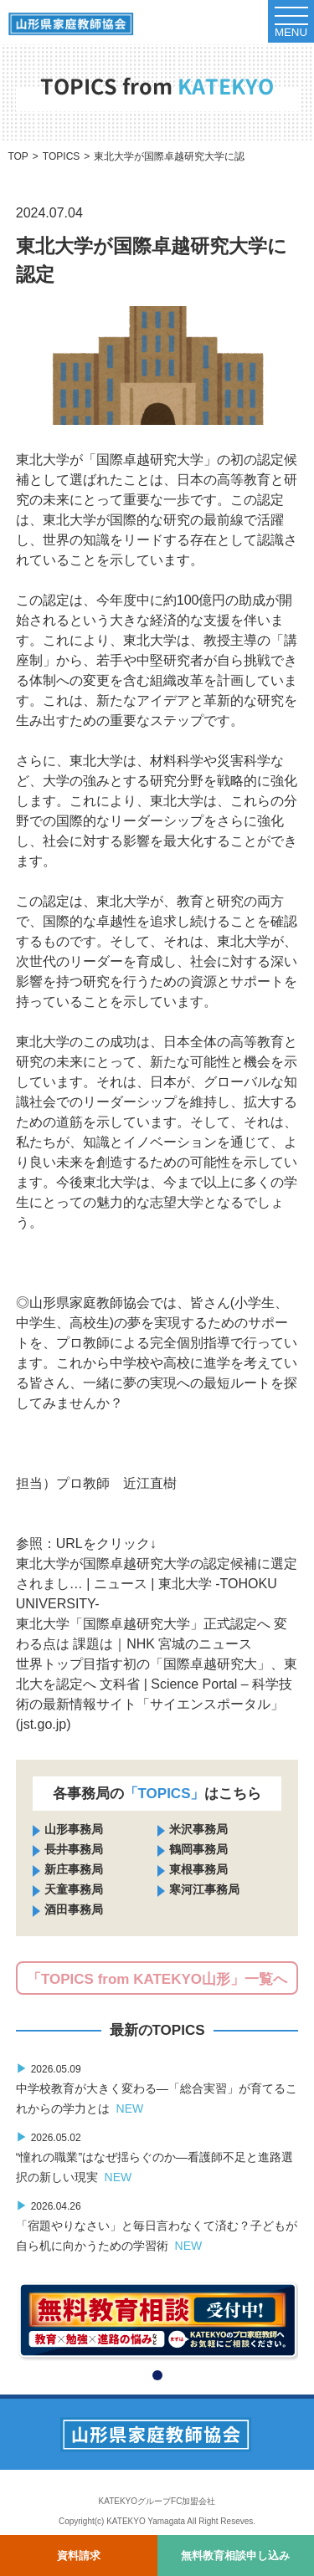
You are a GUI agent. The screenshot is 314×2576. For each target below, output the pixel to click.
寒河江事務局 (204, 1889)
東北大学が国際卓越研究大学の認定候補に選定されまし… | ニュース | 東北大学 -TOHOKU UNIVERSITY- (156, 1583)
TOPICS (61, 156)
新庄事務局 (73, 1869)
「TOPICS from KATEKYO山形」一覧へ (157, 1979)
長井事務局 (73, 1849)
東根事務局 (198, 1869)
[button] (157, 2375)
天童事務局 (73, 1889)
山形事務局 (73, 1829)
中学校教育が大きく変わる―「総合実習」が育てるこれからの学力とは (156, 2088)
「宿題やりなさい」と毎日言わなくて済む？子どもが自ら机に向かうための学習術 (156, 2225)
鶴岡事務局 (198, 1849)
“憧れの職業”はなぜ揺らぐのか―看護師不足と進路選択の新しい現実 (154, 2157)
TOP (18, 156)
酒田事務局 (73, 1909)
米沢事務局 (198, 1829)
